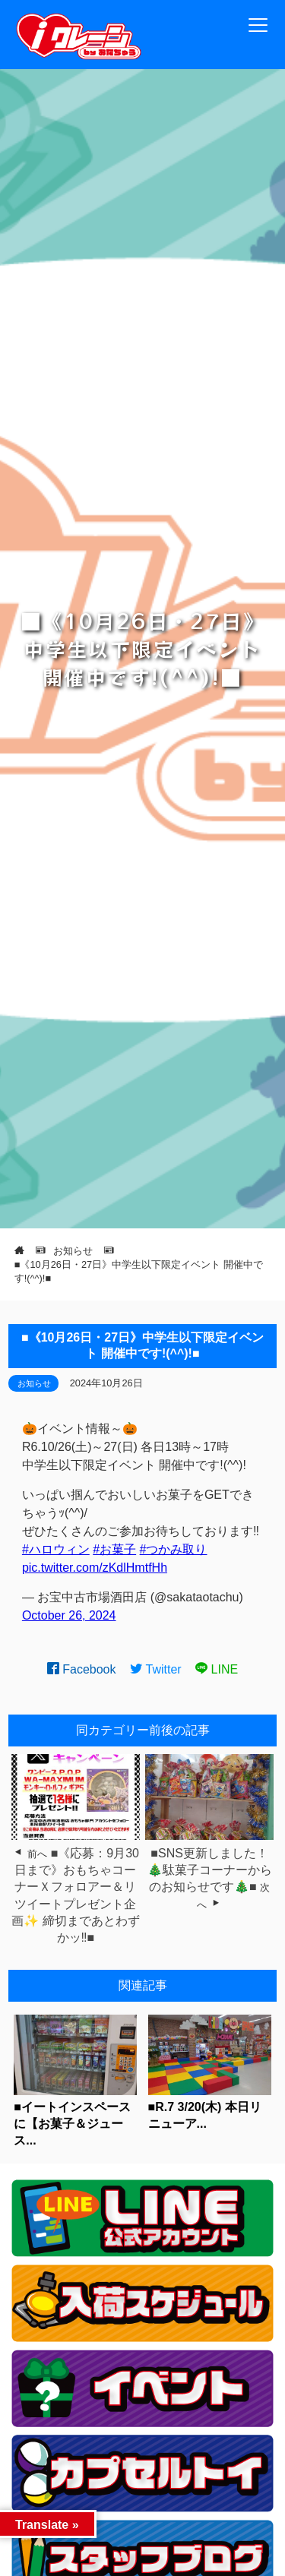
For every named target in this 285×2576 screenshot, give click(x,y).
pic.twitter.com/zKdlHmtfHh (94, 1567)
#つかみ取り (173, 1549)
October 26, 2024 (69, 1615)
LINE (216, 1669)
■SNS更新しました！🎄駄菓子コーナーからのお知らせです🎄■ (209, 1870)
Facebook (81, 1669)
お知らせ (34, 1383)
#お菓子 (114, 1549)
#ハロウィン (56, 1549)
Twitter (156, 1669)
